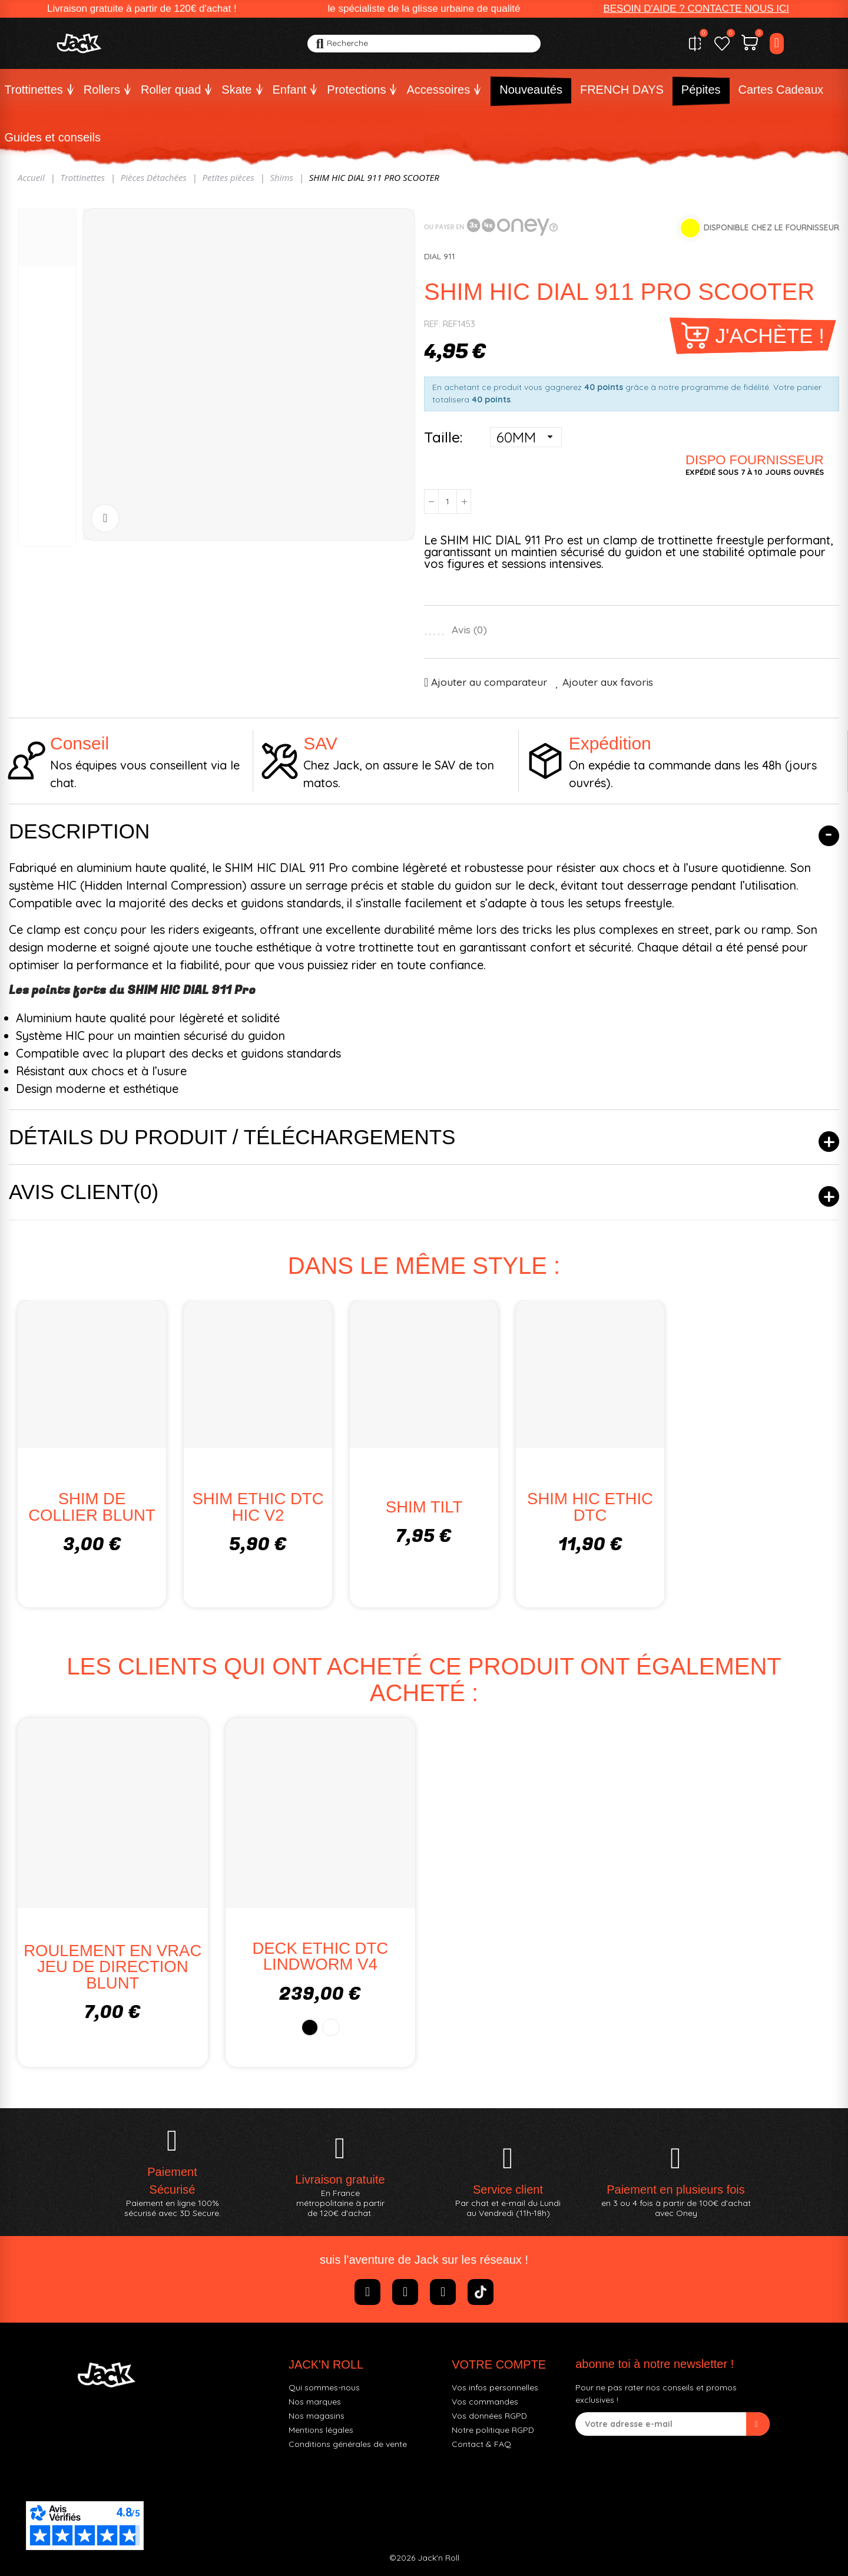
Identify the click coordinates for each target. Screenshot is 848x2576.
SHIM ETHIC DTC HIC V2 (257, 1507)
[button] (696, 8)
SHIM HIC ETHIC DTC (590, 1507)
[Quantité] (447, 501)
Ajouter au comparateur (489, 682)
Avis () (469, 630)
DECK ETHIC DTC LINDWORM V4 (320, 1956)
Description (79, 831)
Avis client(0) (83, 1191)
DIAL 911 (439, 256)
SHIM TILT (424, 1507)
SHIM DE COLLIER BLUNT (91, 1507)
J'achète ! (769, 335)
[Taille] (526, 437)
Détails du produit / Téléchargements (232, 1136)
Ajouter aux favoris (607, 682)
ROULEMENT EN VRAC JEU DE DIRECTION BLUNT (112, 1966)
